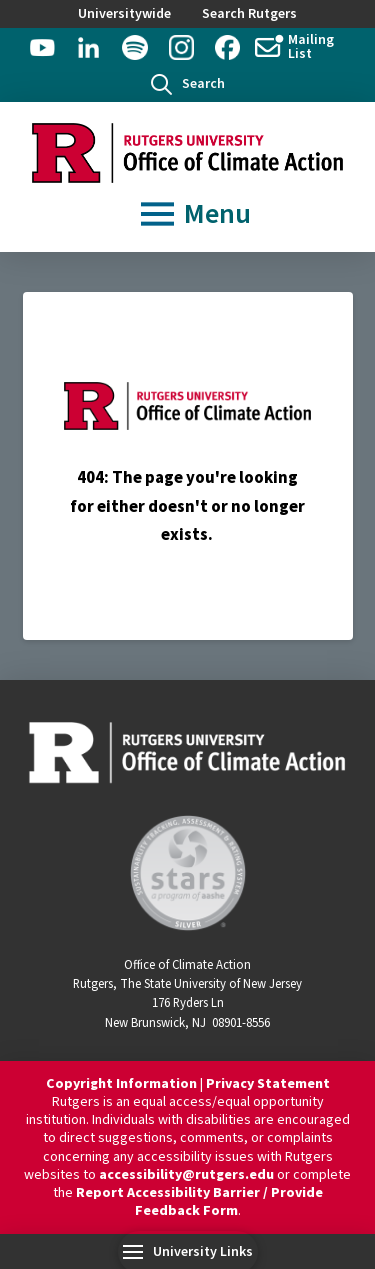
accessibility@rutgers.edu (186, 1175)
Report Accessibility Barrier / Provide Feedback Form (199, 1202)
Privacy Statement (268, 1084)
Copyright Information (121, 1084)
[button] (188, 84)
